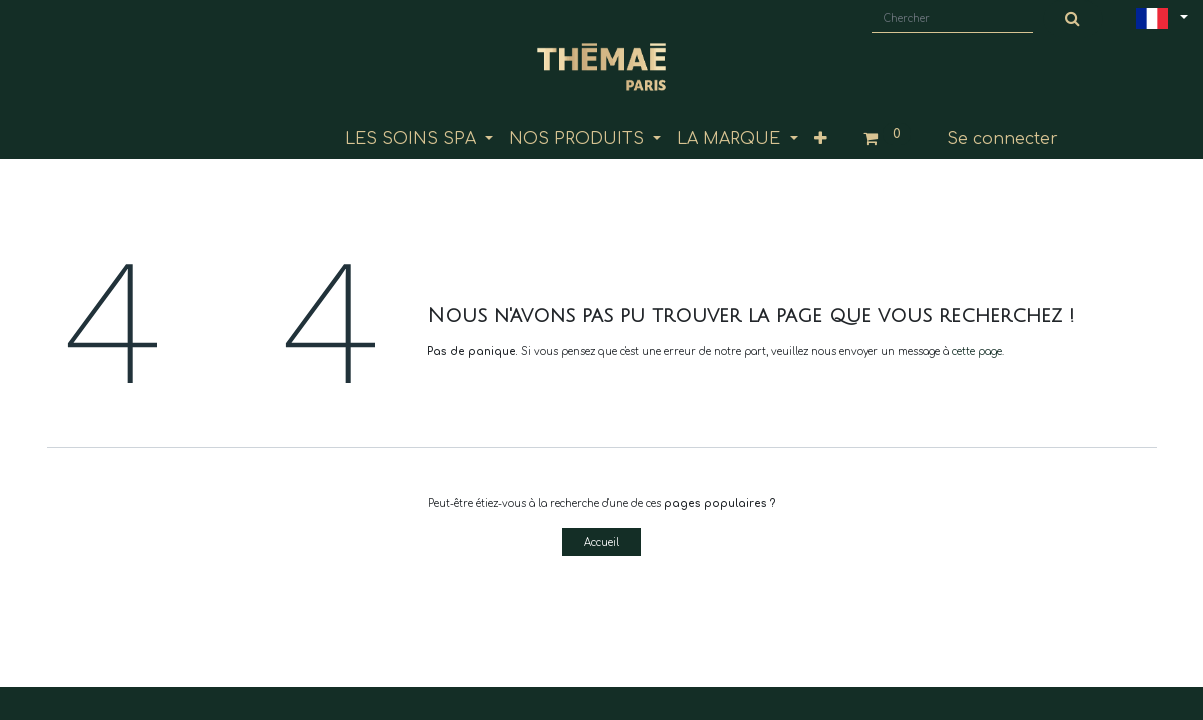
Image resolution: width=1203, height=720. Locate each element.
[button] (820, 139)
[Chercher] (1073, 19)
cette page (977, 351)
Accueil (601, 542)
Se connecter (1002, 139)
